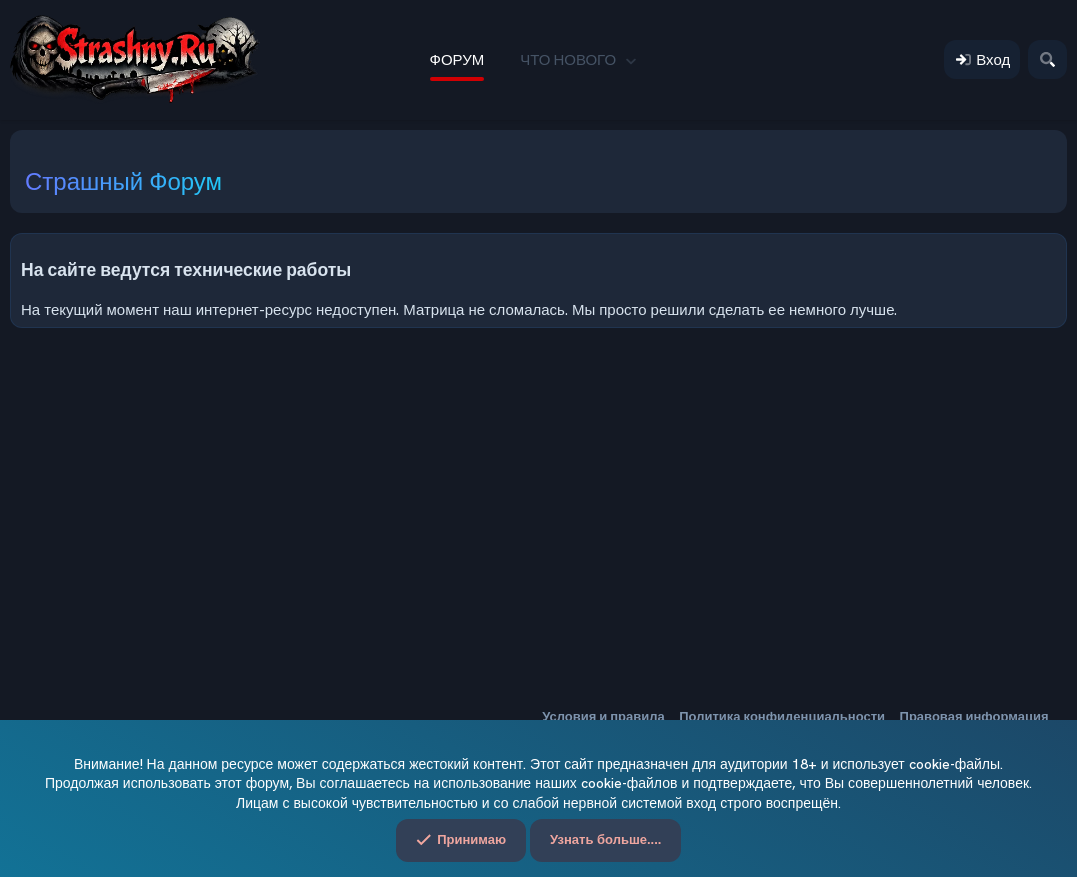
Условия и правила (603, 716)
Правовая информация (974, 716)
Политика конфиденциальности (782, 716)
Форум (457, 59)
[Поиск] (1047, 59)
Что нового (568, 59)
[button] (630, 59)
